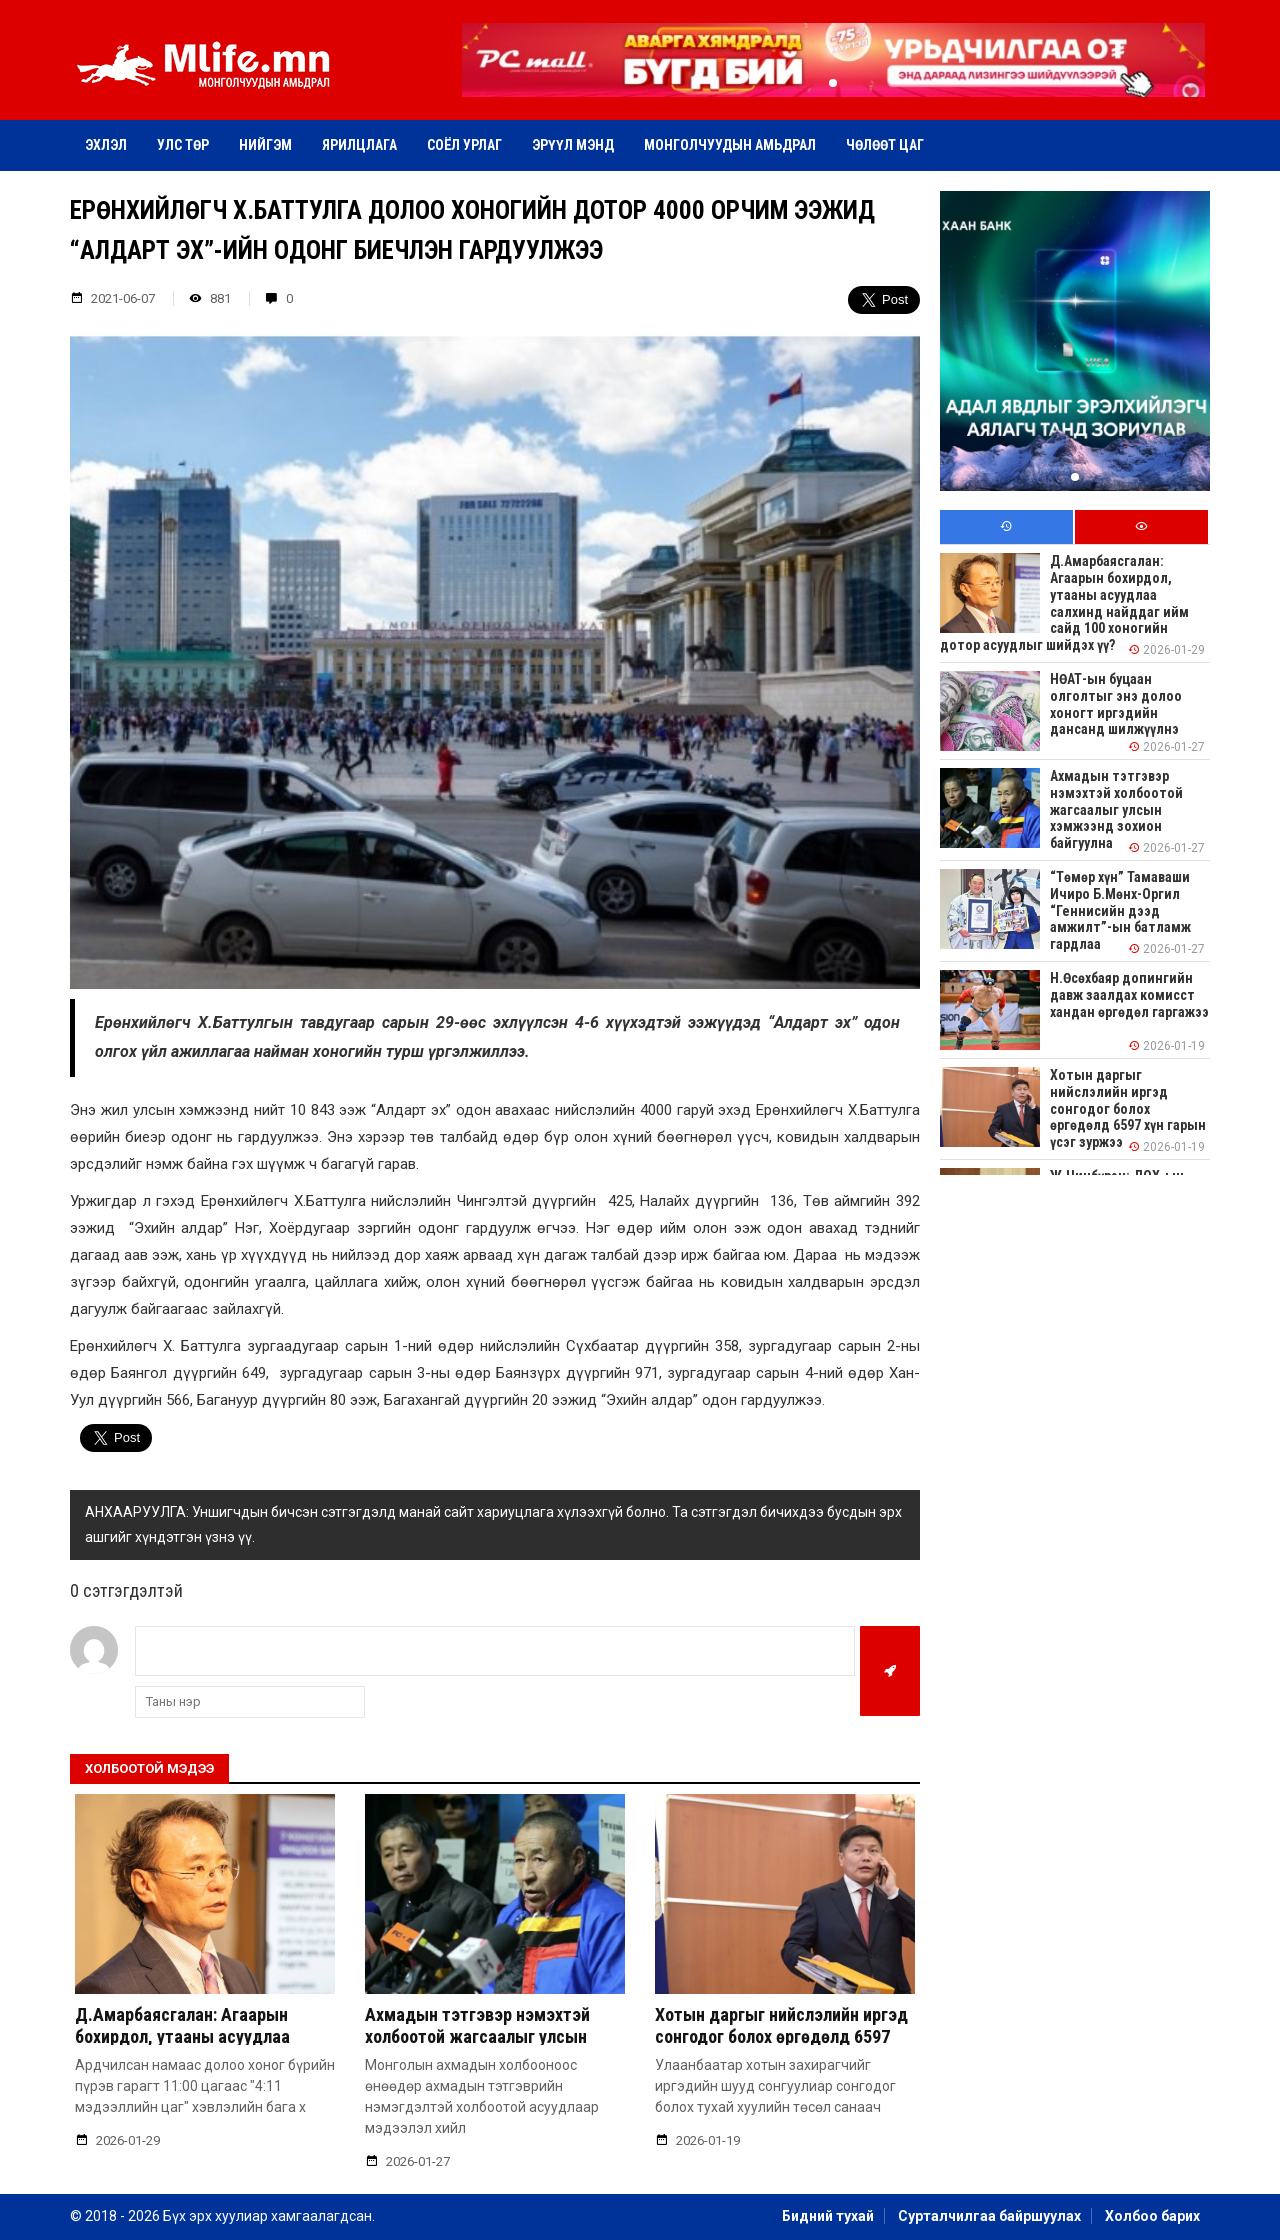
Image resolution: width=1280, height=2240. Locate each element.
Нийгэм (265, 145)
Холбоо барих (1152, 2216)
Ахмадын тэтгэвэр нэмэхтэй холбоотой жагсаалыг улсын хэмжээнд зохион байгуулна (477, 2036)
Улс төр (183, 145)
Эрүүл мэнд (573, 145)
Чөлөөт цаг (885, 145)
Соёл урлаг (464, 145)
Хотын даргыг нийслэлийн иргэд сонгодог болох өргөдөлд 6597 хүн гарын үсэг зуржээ (781, 2036)
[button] (833, 83)
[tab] (1006, 527)
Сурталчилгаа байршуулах (989, 2216)
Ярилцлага (359, 145)
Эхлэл (106, 145)
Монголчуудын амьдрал (730, 145)
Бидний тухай (828, 2216)
